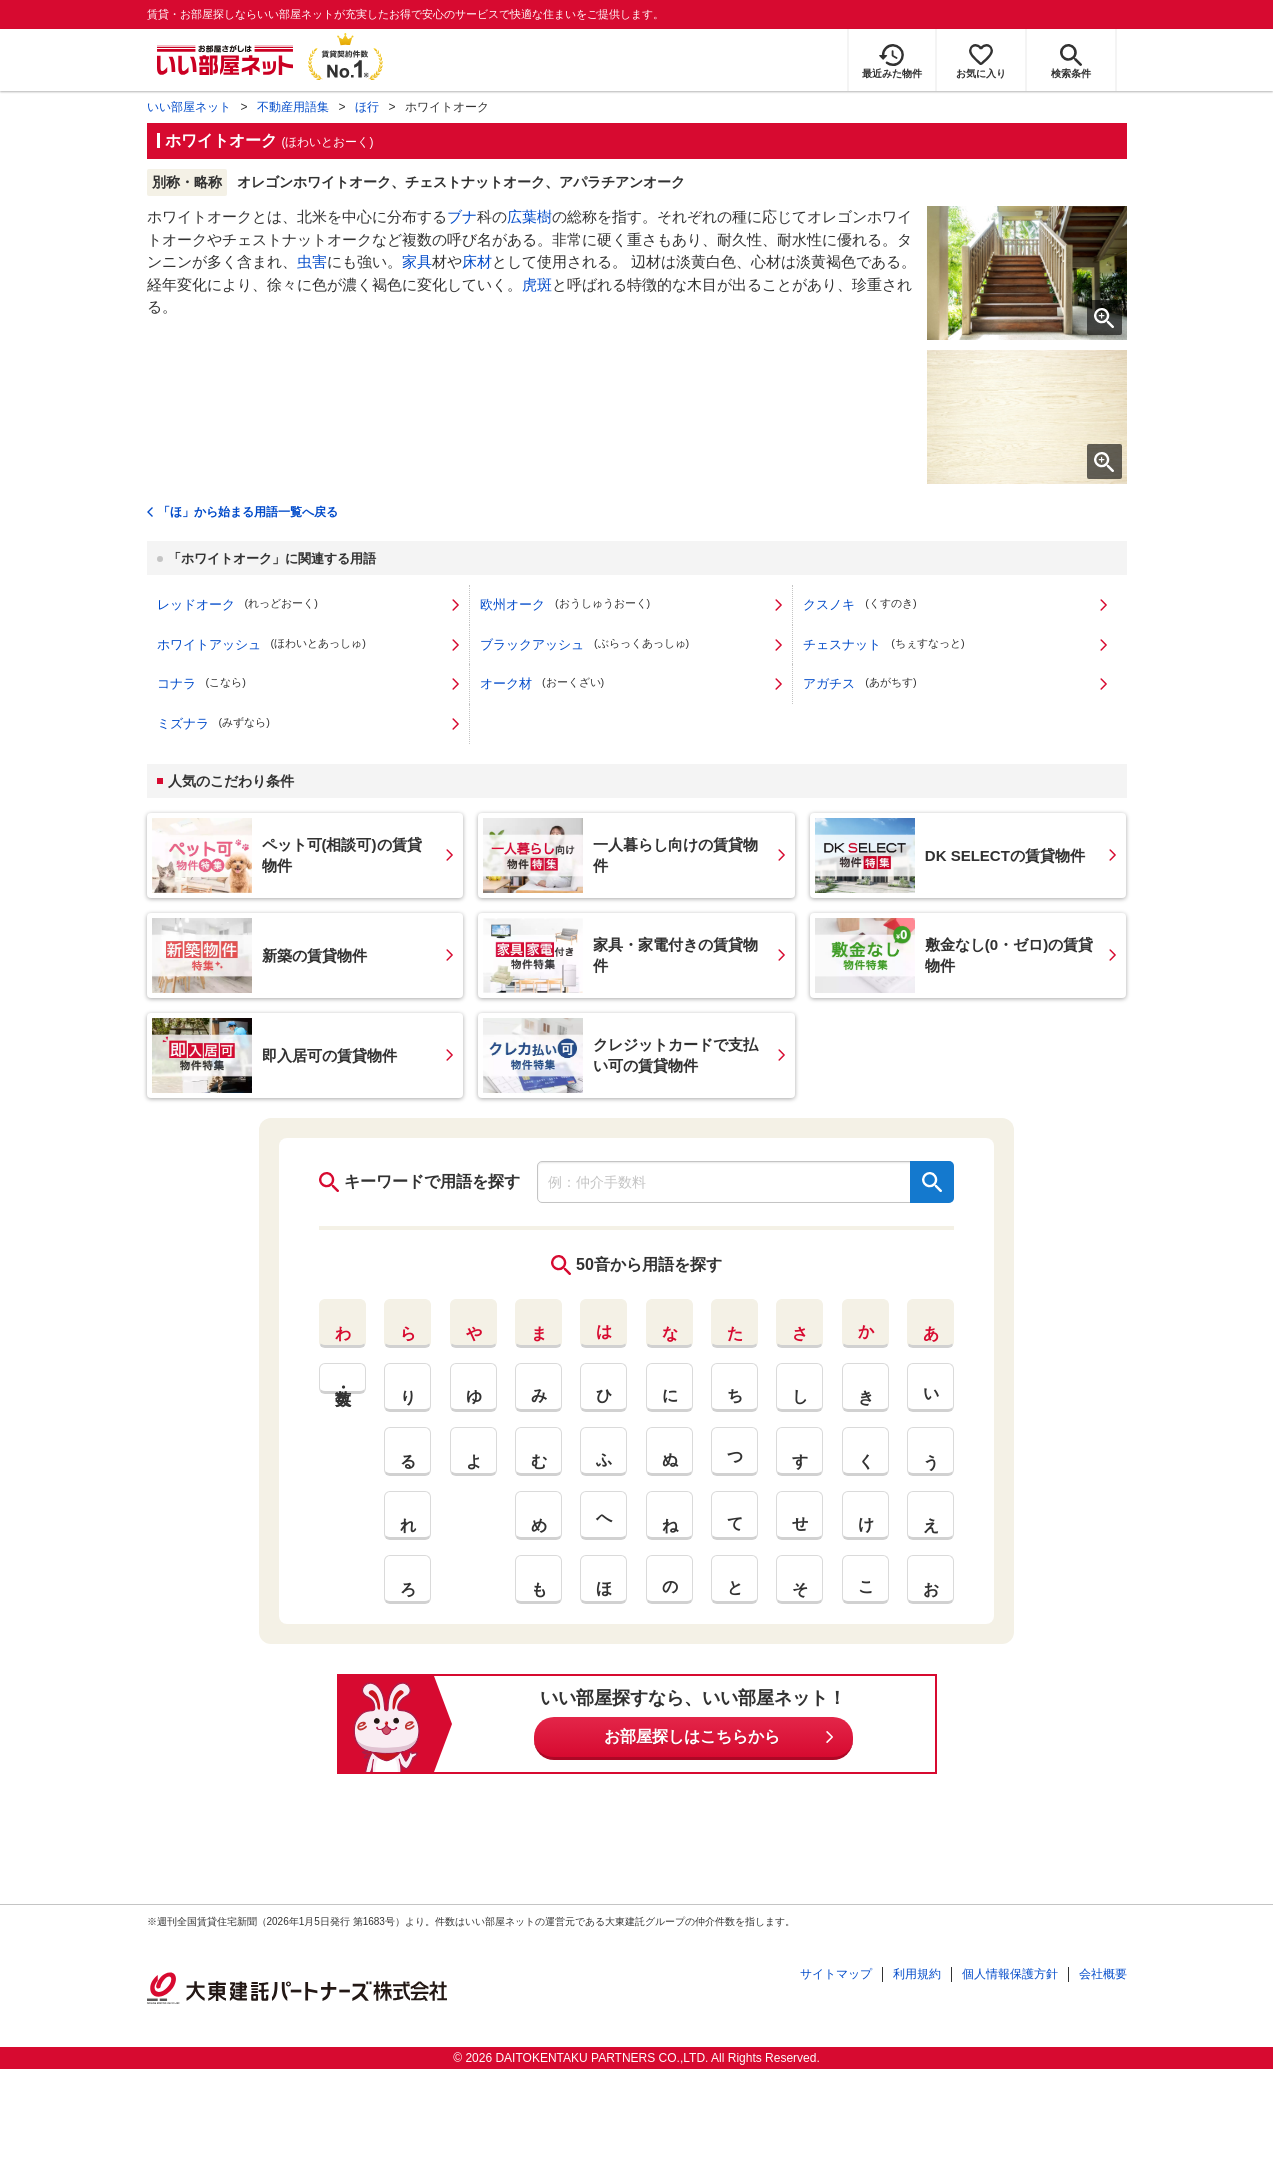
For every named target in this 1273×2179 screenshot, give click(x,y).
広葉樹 (529, 216)
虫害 (312, 261)
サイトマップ (836, 1974)
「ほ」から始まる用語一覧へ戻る (248, 512)
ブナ (462, 216)
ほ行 (367, 107)
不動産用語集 (293, 107)
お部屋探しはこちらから (692, 1736)
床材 (477, 261)
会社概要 (1103, 1974)
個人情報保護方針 (1010, 1974)
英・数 (342, 1378)
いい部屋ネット (189, 107)
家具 (417, 261)
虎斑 (537, 284)
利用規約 (917, 1974)
